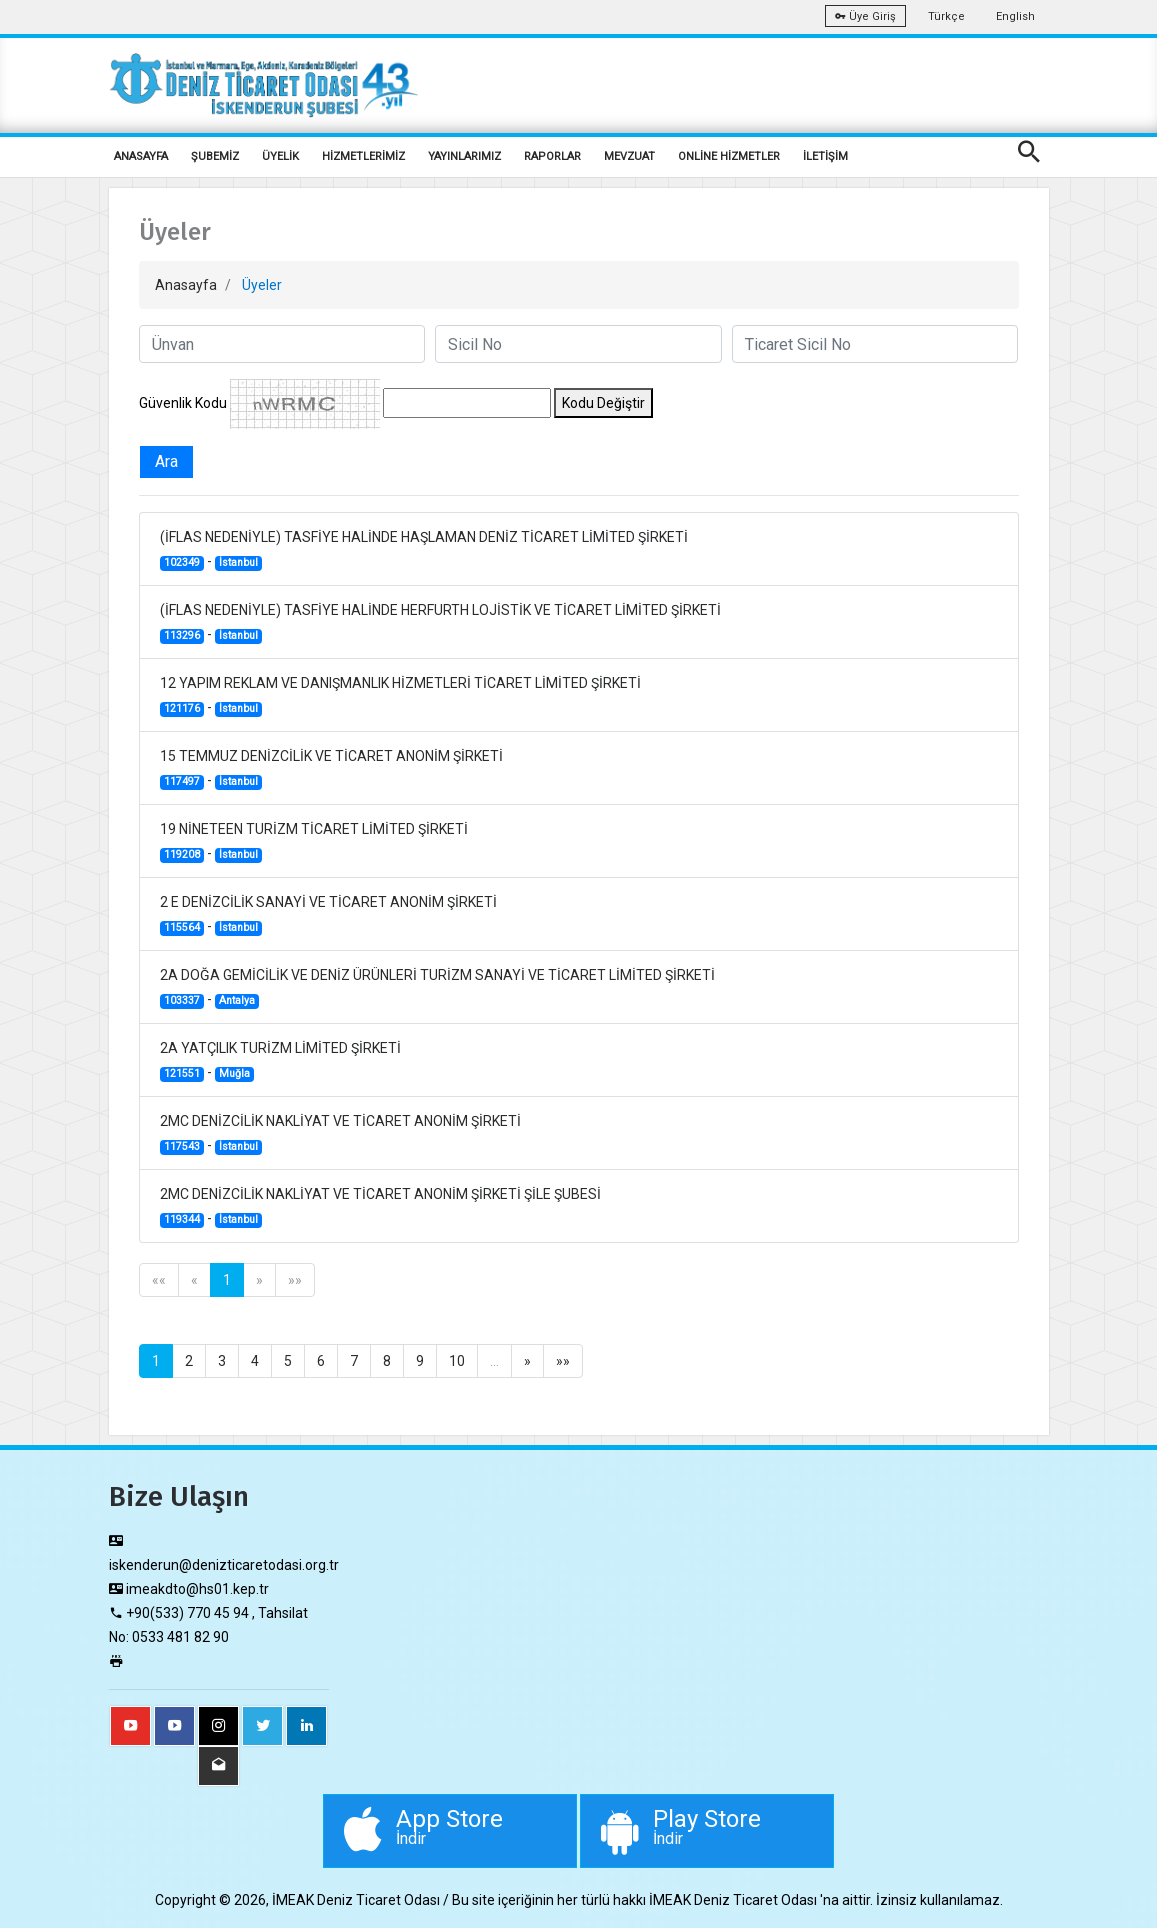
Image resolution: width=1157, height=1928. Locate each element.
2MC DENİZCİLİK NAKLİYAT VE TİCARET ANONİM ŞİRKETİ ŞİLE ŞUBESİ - (380, 1207)
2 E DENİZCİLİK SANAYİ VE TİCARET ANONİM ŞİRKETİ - (328, 915)
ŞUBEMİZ (215, 156)
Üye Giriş (865, 16)
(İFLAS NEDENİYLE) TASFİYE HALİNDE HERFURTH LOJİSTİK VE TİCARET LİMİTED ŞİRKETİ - (440, 623)
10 (457, 1361)
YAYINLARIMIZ (464, 156)
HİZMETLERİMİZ (363, 156)
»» (295, 1280)
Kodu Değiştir (603, 403)
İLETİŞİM (825, 156)
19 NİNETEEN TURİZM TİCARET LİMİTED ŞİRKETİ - (314, 842)
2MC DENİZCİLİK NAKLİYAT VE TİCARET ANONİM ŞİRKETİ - (340, 1134)
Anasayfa (186, 285)
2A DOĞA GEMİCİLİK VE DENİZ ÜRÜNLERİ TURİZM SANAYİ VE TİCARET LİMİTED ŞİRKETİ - (437, 988)
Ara (166, 461)
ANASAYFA (141, 156)
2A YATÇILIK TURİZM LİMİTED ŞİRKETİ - (280, 1061)
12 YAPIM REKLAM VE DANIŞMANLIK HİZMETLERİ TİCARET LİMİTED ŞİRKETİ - (400, 696)
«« (159, 1280)
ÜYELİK (280, 156)
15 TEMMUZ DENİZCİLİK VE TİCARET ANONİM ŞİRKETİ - (331, 769)
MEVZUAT (629, 156)
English (1015, 16)
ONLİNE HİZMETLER (729, 156)
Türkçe (946, 16)
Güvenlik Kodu (183, 403)
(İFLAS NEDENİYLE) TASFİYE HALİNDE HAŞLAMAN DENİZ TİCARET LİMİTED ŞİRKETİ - (424, 550)
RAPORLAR (552, 156)
